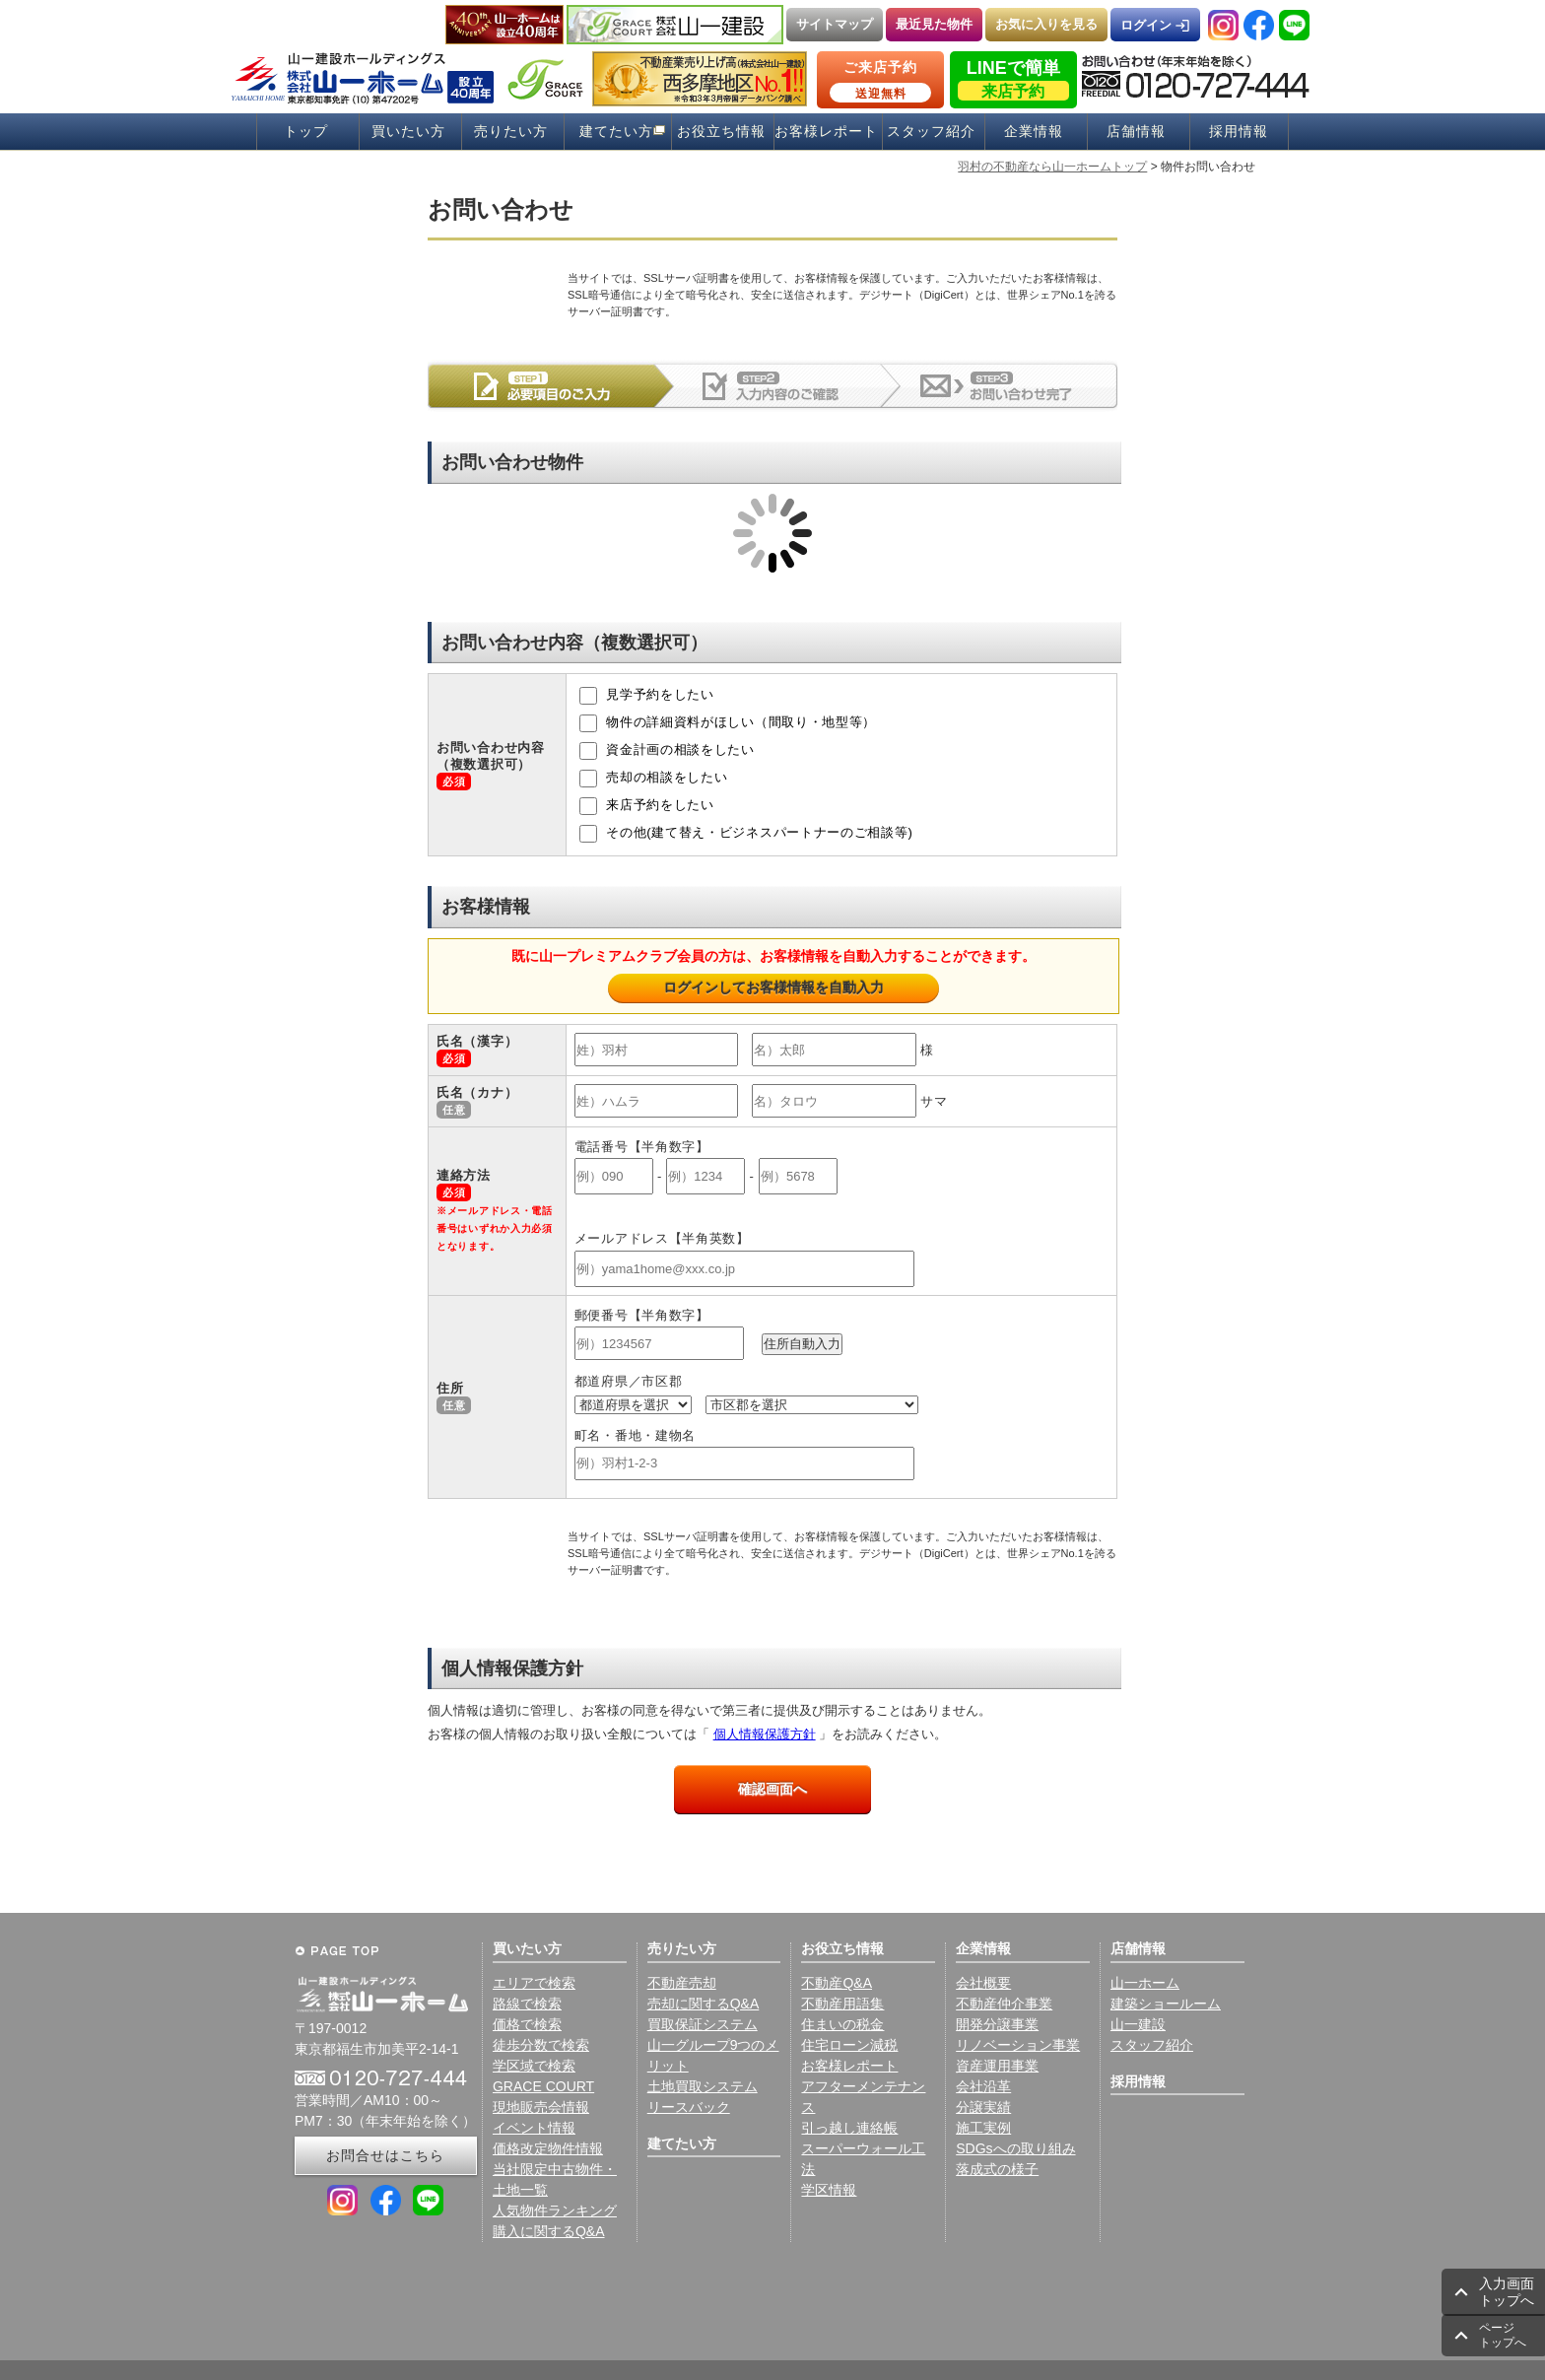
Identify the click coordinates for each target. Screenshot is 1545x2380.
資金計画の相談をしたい (667, 751)
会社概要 (983, 1983)
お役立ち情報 (721, 131)
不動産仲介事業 (1004, 2003)
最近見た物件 (934, 24)
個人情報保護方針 (764, 1734)
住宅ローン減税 (849, 2045)
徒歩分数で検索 (541, 2045)
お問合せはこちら (385, 2155)
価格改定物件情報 (548, 2148)
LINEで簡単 (1013, 79)
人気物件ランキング (555, 2210)
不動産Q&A (836, 1983)
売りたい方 (511, 131)
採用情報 (1238, 131)
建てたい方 (616, 131)
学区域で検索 (534, 2066)
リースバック (688, 2107)
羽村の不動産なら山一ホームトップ (1052, 166)
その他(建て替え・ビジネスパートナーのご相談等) (746, 834)
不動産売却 (681, 1983)
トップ (306, 131)
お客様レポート (826, 131)
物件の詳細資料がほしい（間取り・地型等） (727, 723)
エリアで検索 (534, 1983)
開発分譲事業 (997, 2024)
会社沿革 (983, 2086)
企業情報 (1033, 131)
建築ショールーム (1165, 2003)
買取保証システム (702, 2024)
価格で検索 (527, 2024)
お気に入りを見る (1046, 24)
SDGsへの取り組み (1015, 2148)
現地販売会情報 (541, 2107)
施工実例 (983, 2128)
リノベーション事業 (1018, 2045)
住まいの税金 (842, 2024)
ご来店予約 (880, 80)
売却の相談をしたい (653, 778)
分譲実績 (983, 2107)
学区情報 (828, 2190)
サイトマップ (834, 24)
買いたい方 (408, 131)
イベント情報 (534, 2128)
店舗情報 (1136, 131)
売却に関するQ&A (703, 2003)
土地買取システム (702, 2086)
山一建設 (1138, 2024)
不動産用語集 (842, 2003)
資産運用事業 (997, 2066)
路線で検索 (527, 2003)
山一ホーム (1144, 1983)
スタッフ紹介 (931, 131)
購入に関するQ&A (549, 2231)
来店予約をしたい (646, 806)
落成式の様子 (997, 2169)
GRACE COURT (543, 2086)
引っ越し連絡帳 (849, 2128)
